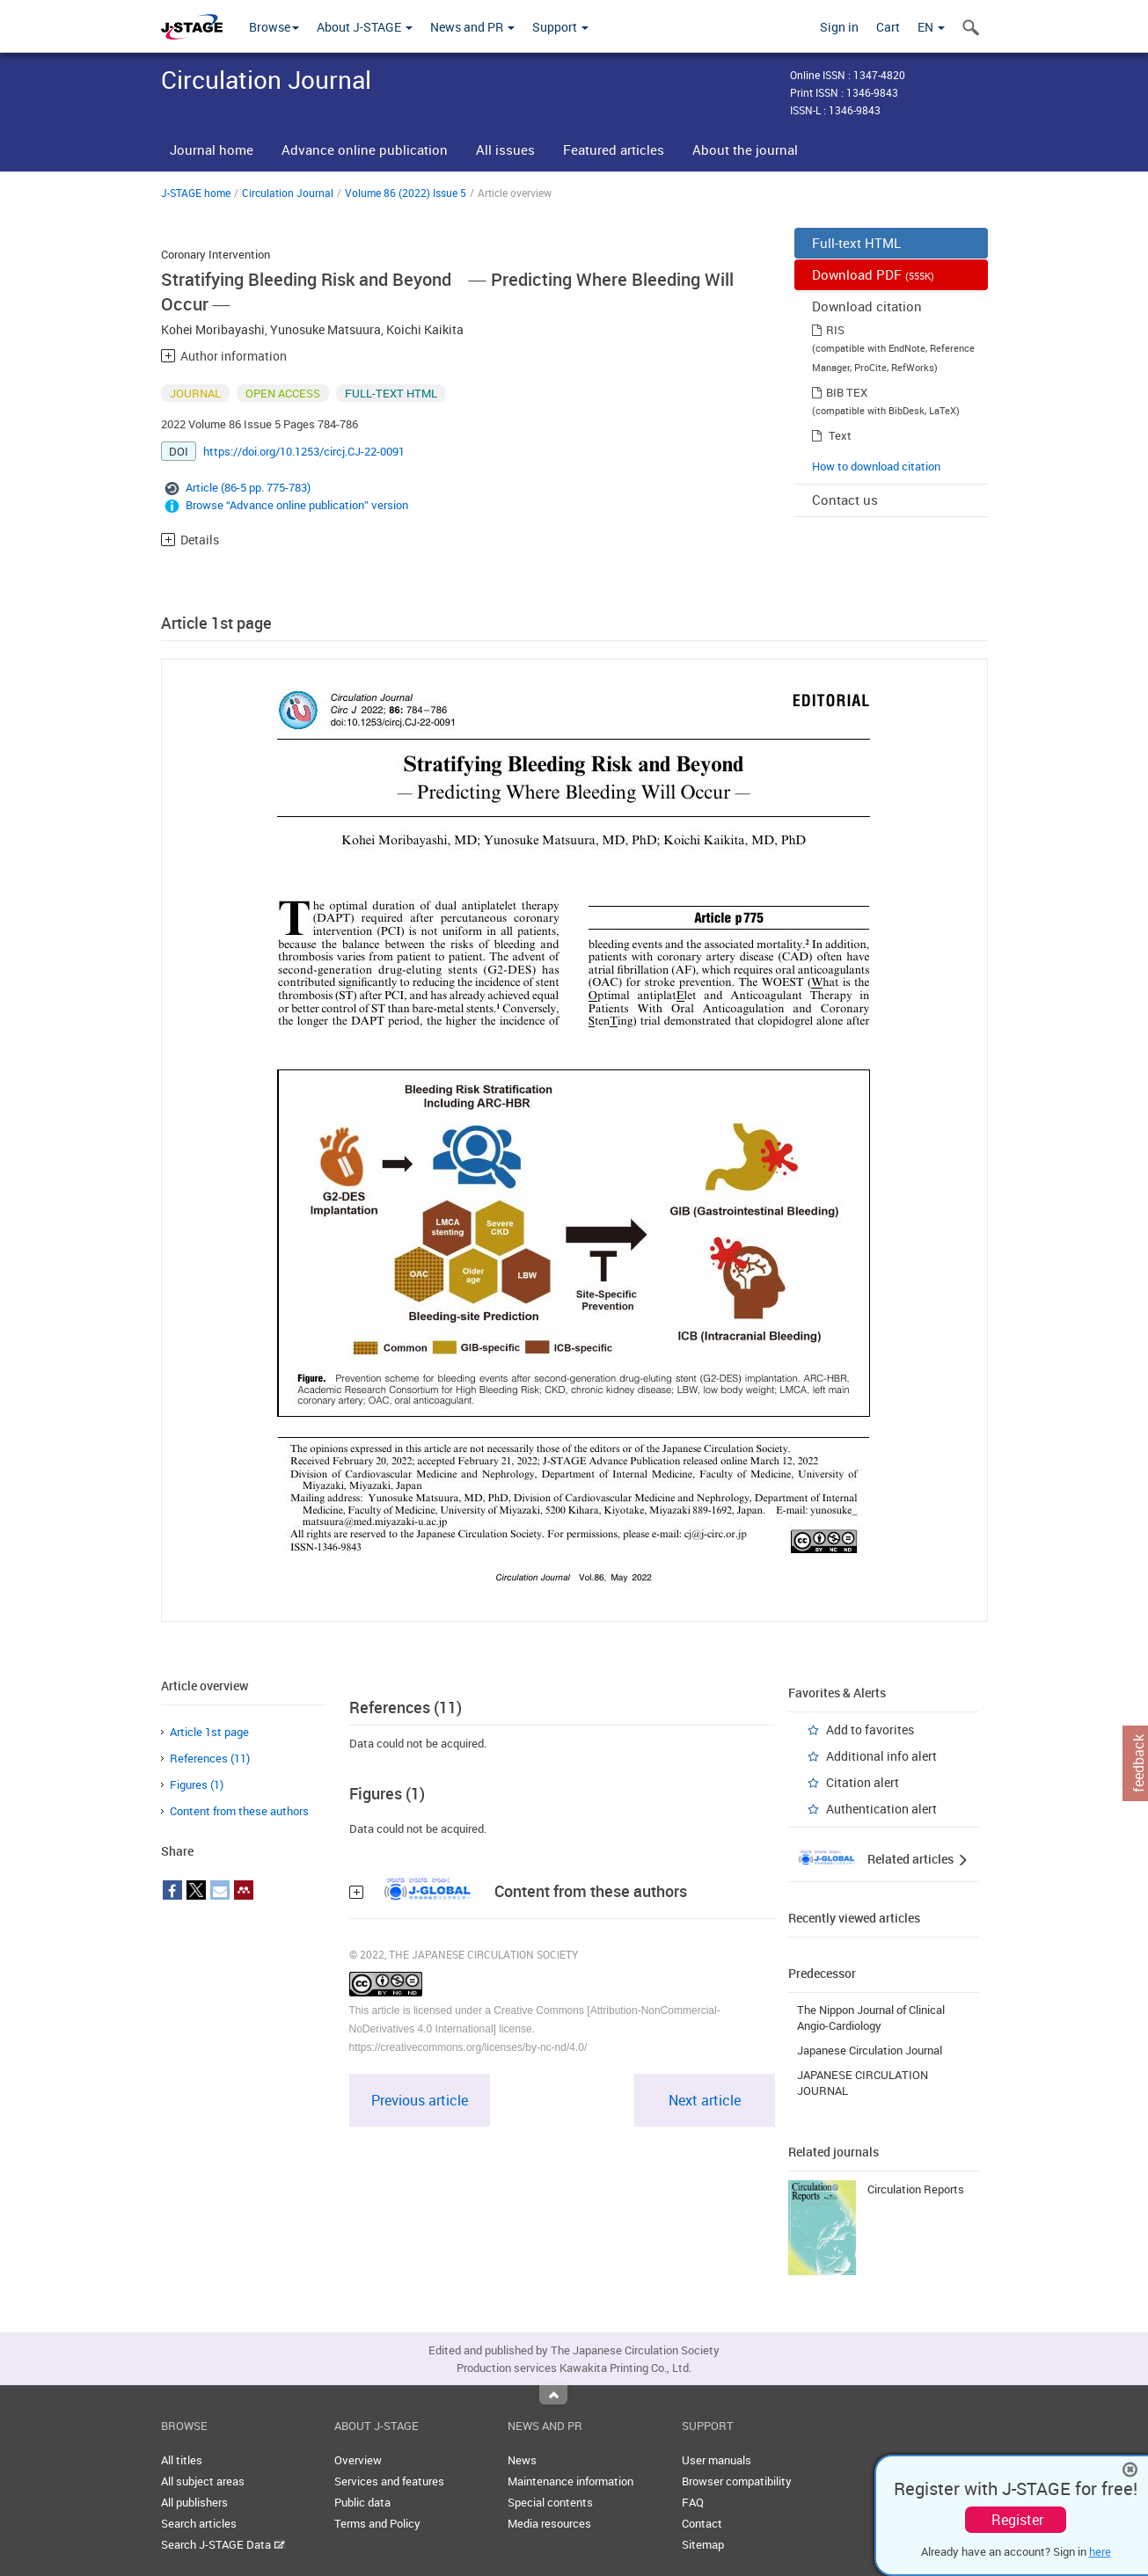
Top (553, 2395)
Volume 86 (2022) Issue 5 (405, 193)
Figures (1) (196, 1784)
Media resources (549, 2523)
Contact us (845, 499)
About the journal (745, 149)
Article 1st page (209, 1732)
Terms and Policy (377, 2523)
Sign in (839, 26)
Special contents (550, 2502)
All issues (505, 149)
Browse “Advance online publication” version (297, 505)
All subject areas (203, 2481)
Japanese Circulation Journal (869, 2050)
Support (560, 26)
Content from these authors (239, 1811)
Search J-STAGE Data (223, 2544)
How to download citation (876, 466)
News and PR (472, 26)
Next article (705, 2100)
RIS (835, 330)
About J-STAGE (365, 26)
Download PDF (873, 274)
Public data (362, 2502)
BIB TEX (846, 392)
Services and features (389, 2481)
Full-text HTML (856, 243)
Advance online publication (365, 149)
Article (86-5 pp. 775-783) (248, 487)
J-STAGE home (195, 193)
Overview (358, 2460)
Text (840, 435)
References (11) (210, 1758)
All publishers (194, 2502)
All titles (181, 2460)
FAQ (693, 2502)
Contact (702, 2523)
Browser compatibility (737, 2481)
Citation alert (862, 1782)
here (1100, 2551)
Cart (888, 26)
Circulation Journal (287, 193)
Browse (274, 26)
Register (1017, 2519)
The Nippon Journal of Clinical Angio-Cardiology (871, 2017)
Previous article (419, 2100)
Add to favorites (870, 1729)
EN (931, 26)
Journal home (211, 149)
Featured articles (613, 149)
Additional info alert (881, 1756)
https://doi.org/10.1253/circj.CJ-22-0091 (304, 451)
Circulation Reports (915, 2189)
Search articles (199, 2523)
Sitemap (703, 2544)
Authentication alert (881, 1808)
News (522, 2460)
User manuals (716, 2460)
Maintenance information (570, 2481)
